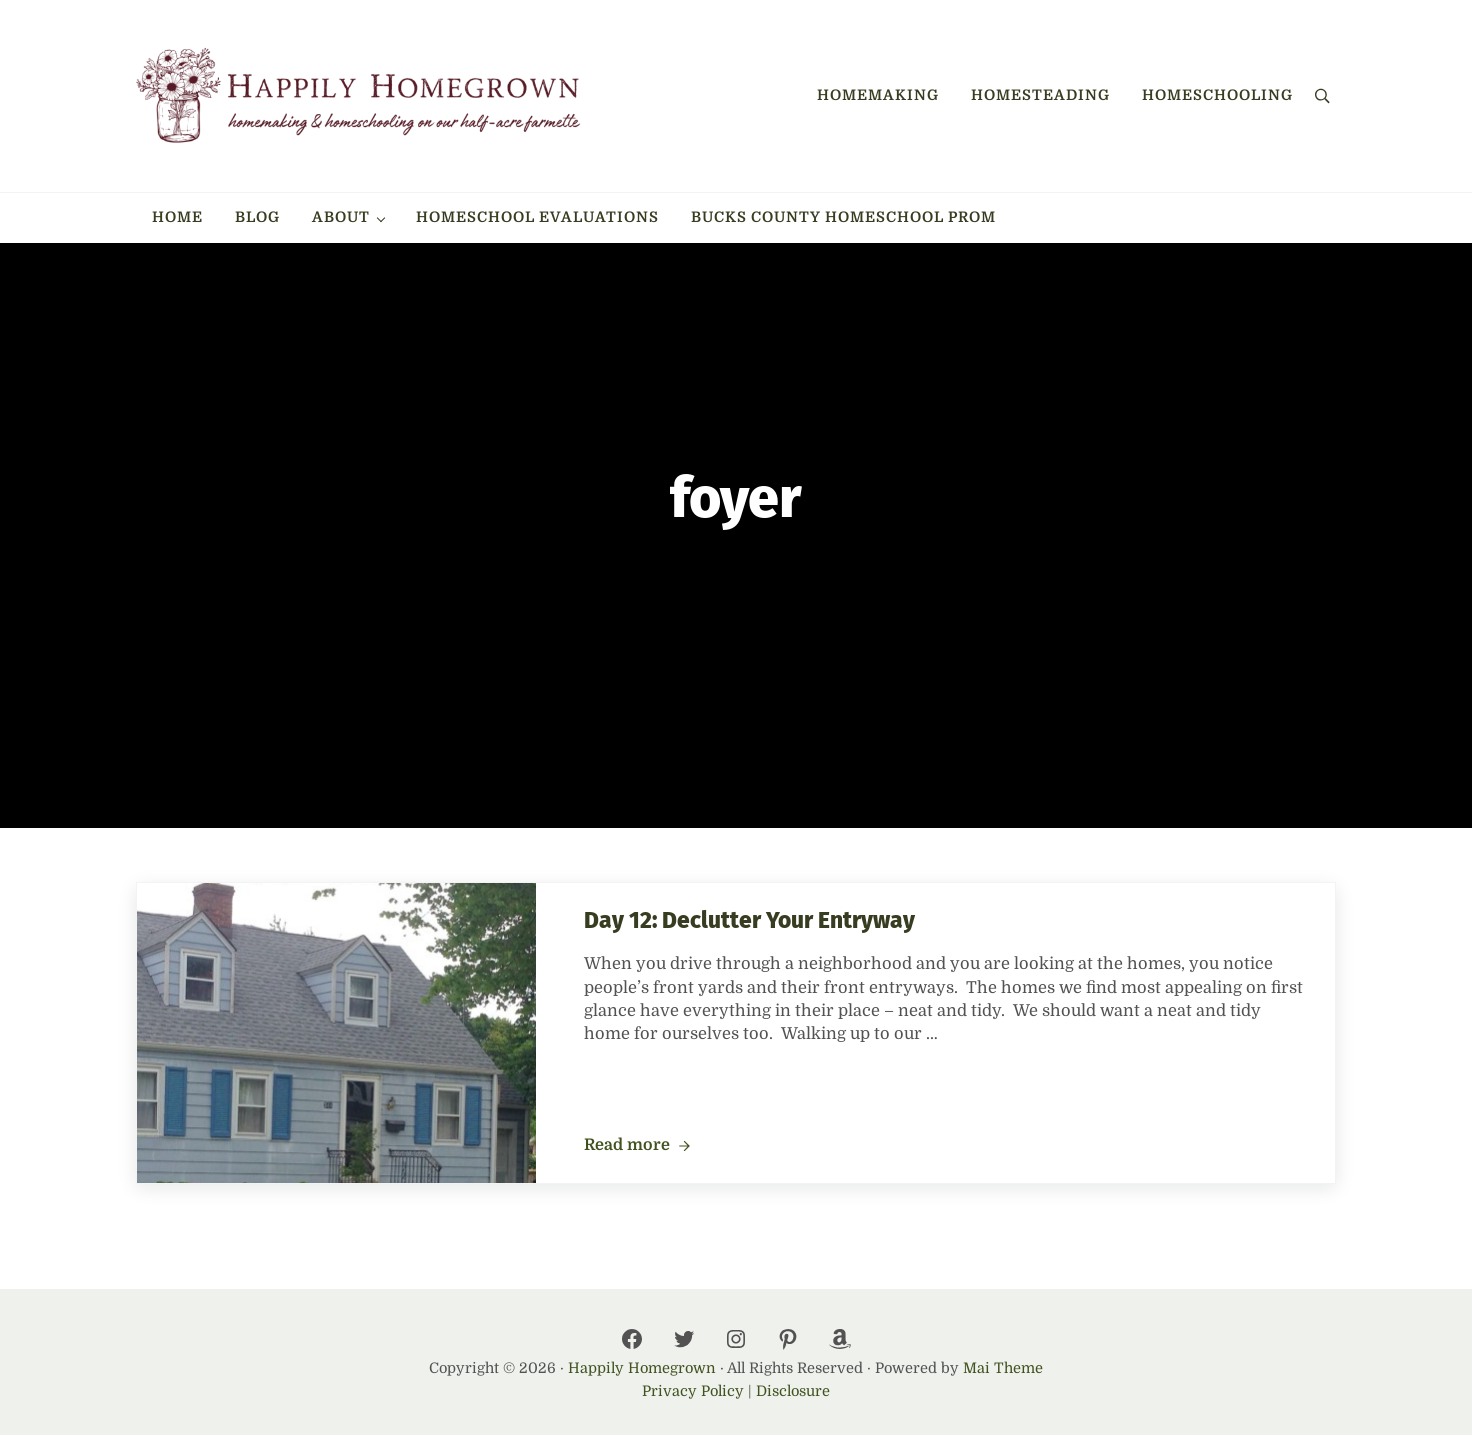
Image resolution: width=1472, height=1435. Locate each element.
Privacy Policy (693, 1391)
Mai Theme (1003, 1368)
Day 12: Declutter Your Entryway (749, 920)
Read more (637, 1146)
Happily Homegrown (642, 1368)
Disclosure (793, 1391)
